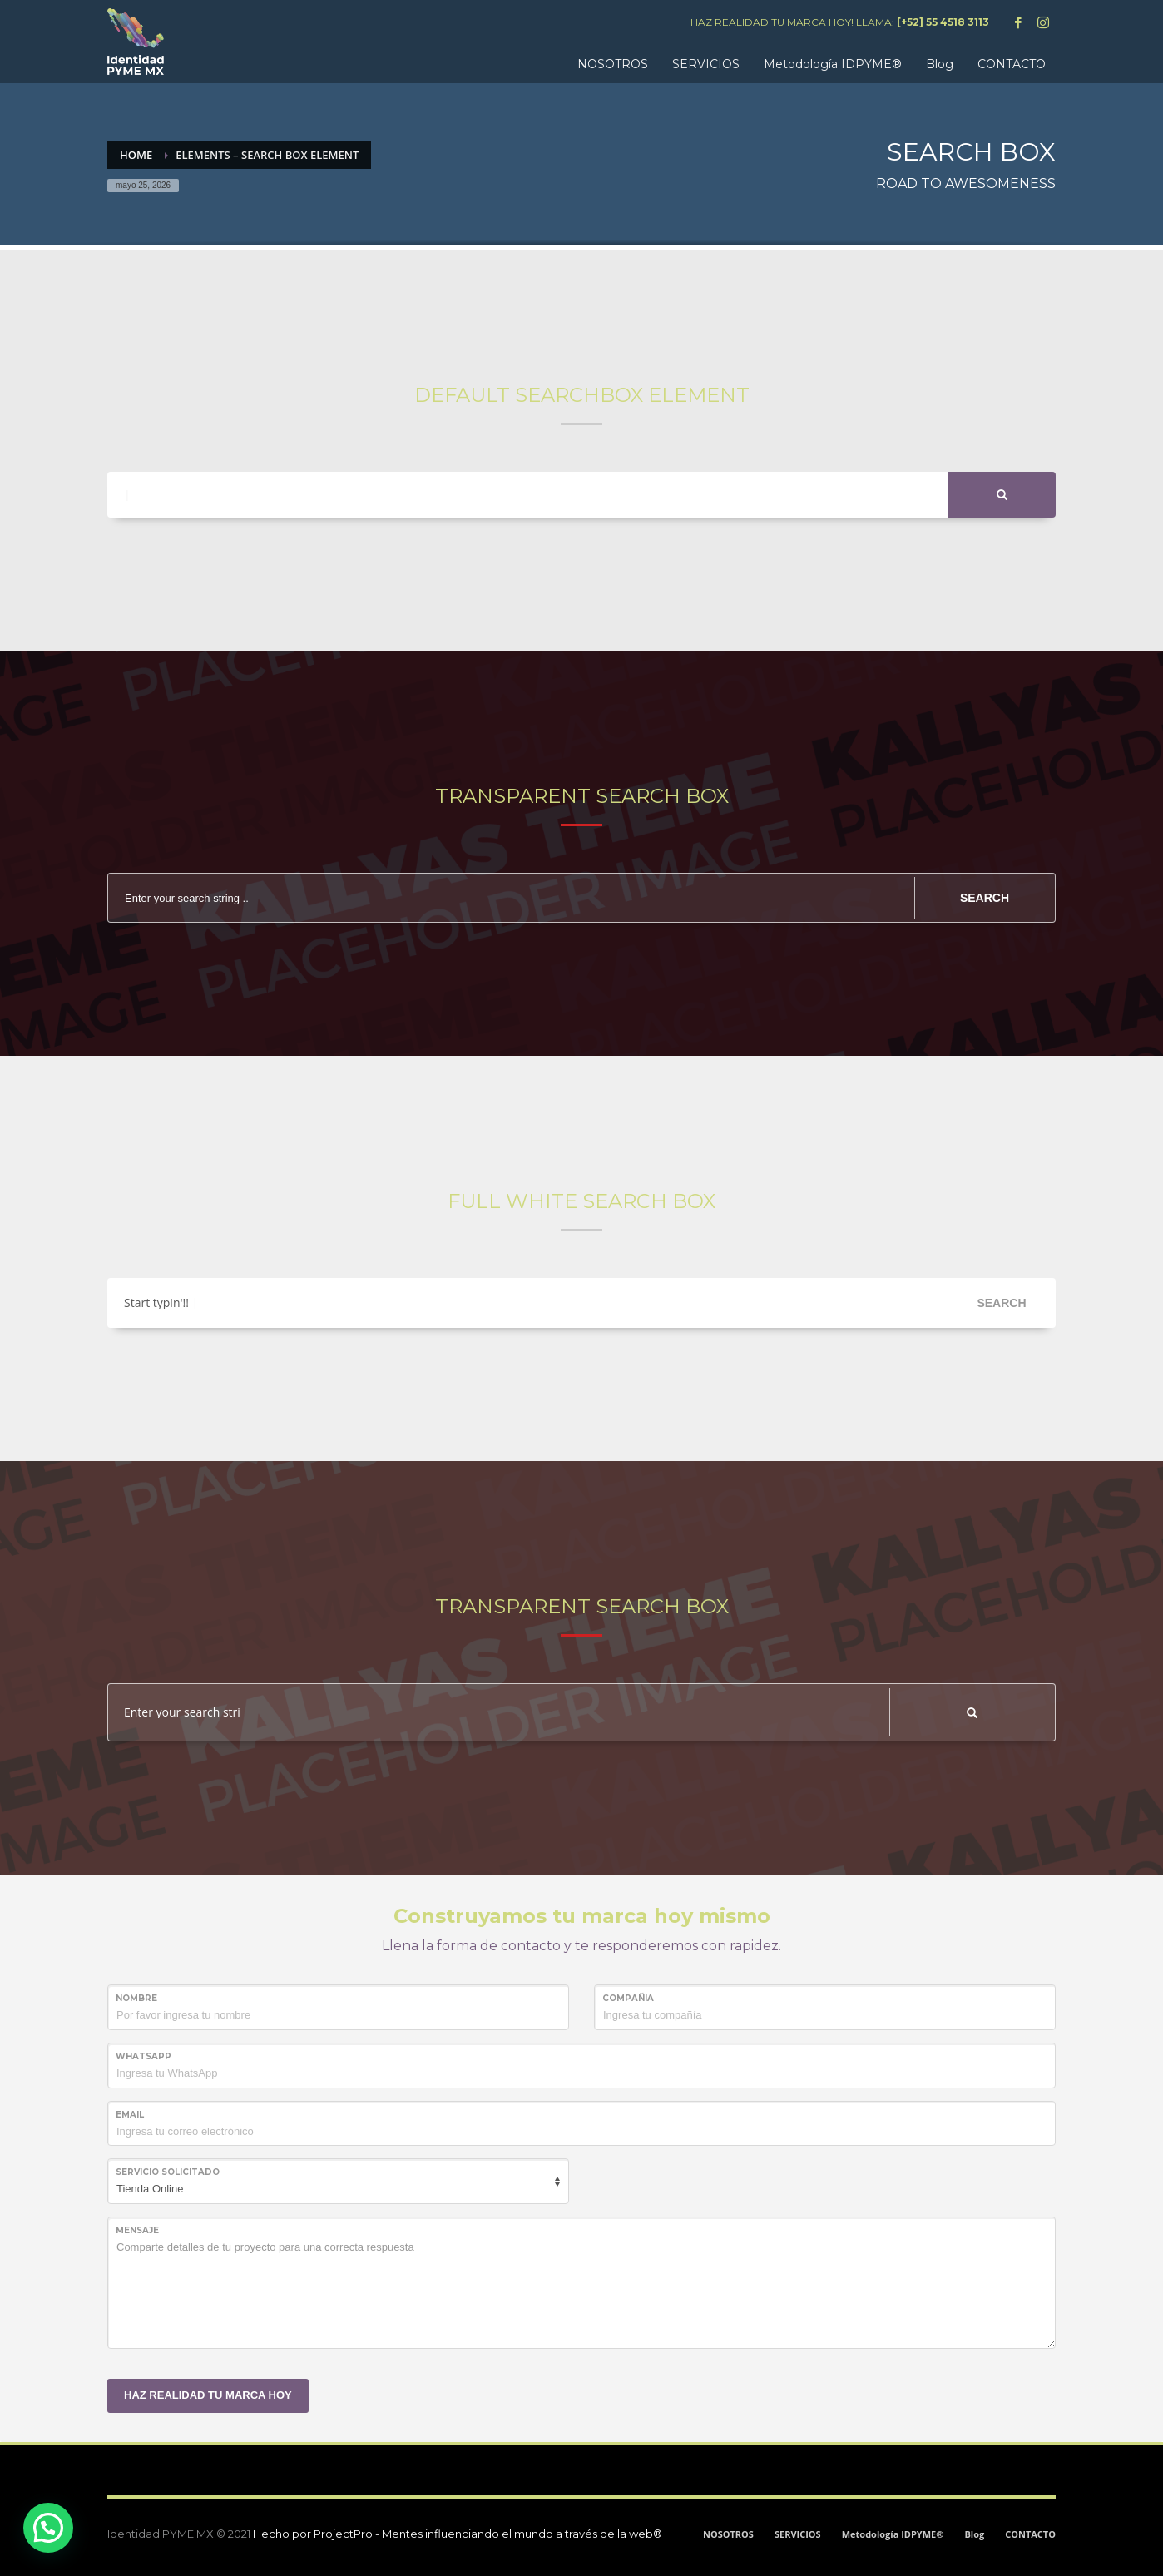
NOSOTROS (728, 2534)
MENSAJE (137, 2230)
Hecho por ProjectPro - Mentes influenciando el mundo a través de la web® (457, 2533)
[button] (48, 2528)
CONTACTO (1030, 2534)
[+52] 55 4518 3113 (943, 22)
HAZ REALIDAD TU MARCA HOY (208, 2395)
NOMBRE (136, 1998)
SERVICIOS (798, 2534)
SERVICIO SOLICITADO (168, 2172)
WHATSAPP (143, 2056)
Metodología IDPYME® (893, 2534)
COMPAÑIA (628, 1998)
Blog (974, 2534)
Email (130, 2114)
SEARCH (984, 897)
